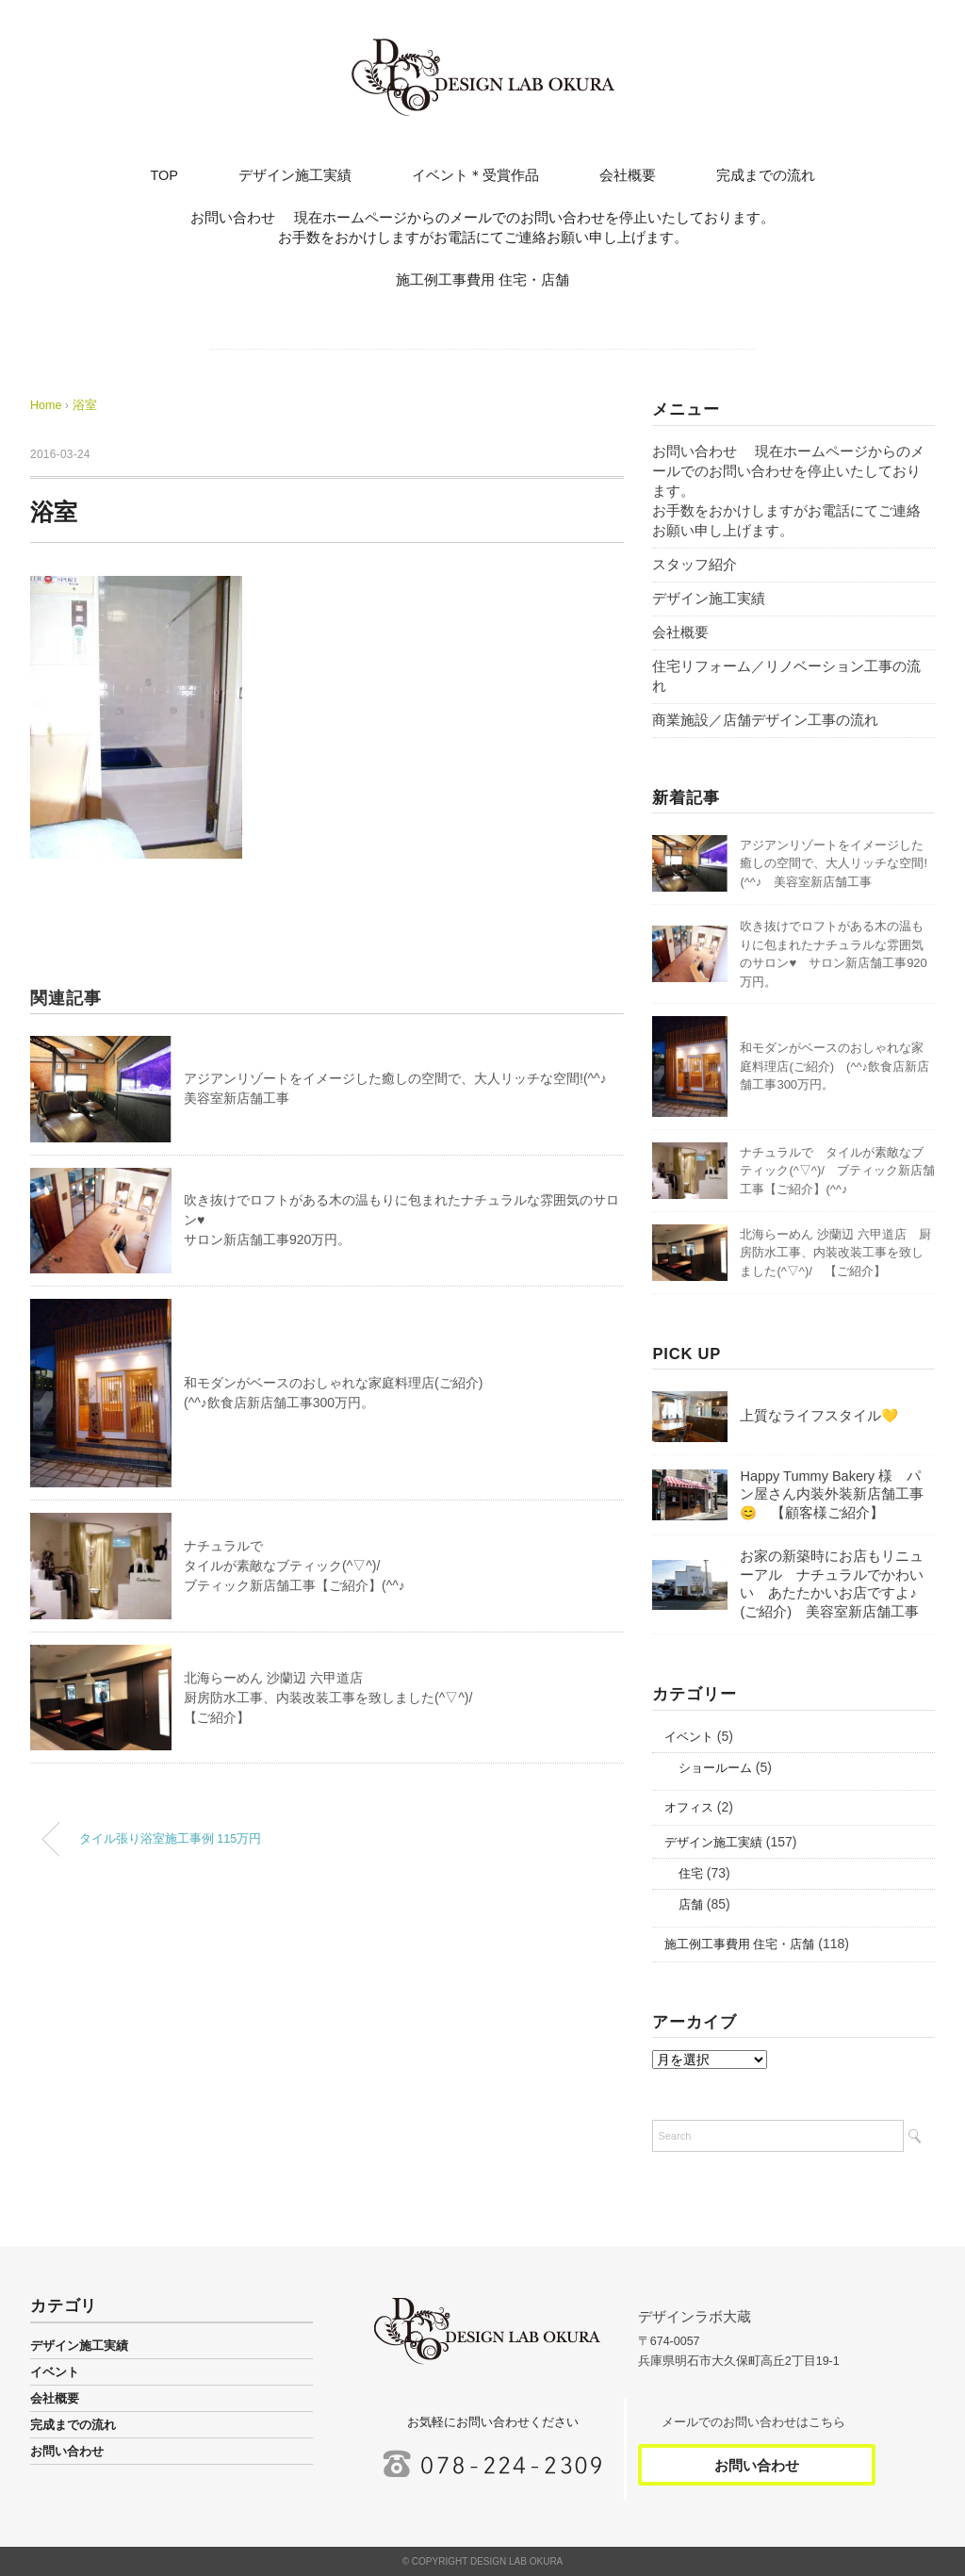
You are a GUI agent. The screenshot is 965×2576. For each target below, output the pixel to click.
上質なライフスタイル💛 (819, 1415)
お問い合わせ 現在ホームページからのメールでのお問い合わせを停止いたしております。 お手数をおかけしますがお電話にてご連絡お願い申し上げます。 (562, 227)
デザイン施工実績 (295, 175)
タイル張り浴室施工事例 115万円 (170, 1839)
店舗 (691, 1904)
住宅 (691, 1873)
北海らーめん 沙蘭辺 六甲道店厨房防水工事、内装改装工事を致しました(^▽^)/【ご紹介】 (328, 1697)
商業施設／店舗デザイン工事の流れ (765, 720)
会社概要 (627, 175)
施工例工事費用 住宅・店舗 (482, 279)
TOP (164, 175)
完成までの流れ (765, 175)
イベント (688, 1737)
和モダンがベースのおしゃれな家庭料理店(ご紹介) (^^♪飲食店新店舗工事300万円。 (834, 1066)
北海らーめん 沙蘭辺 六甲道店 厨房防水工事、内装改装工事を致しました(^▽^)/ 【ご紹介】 (835, 1252)
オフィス (688, 1807)
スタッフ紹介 (694, 564)
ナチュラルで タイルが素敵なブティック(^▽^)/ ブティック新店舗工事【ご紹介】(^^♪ (837, 1170)
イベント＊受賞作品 (475, 175)
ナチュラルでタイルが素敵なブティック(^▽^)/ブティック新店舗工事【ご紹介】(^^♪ (294, 1565)
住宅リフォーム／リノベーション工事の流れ (786, 676)
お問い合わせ (67, 2451)
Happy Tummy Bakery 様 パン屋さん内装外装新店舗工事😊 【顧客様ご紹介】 (832, 1494)
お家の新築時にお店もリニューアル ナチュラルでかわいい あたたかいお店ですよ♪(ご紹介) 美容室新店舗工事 (832, 1584)
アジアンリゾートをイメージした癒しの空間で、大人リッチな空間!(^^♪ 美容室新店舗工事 (833, 863)
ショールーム (715, 1768)
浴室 (85, 405)
